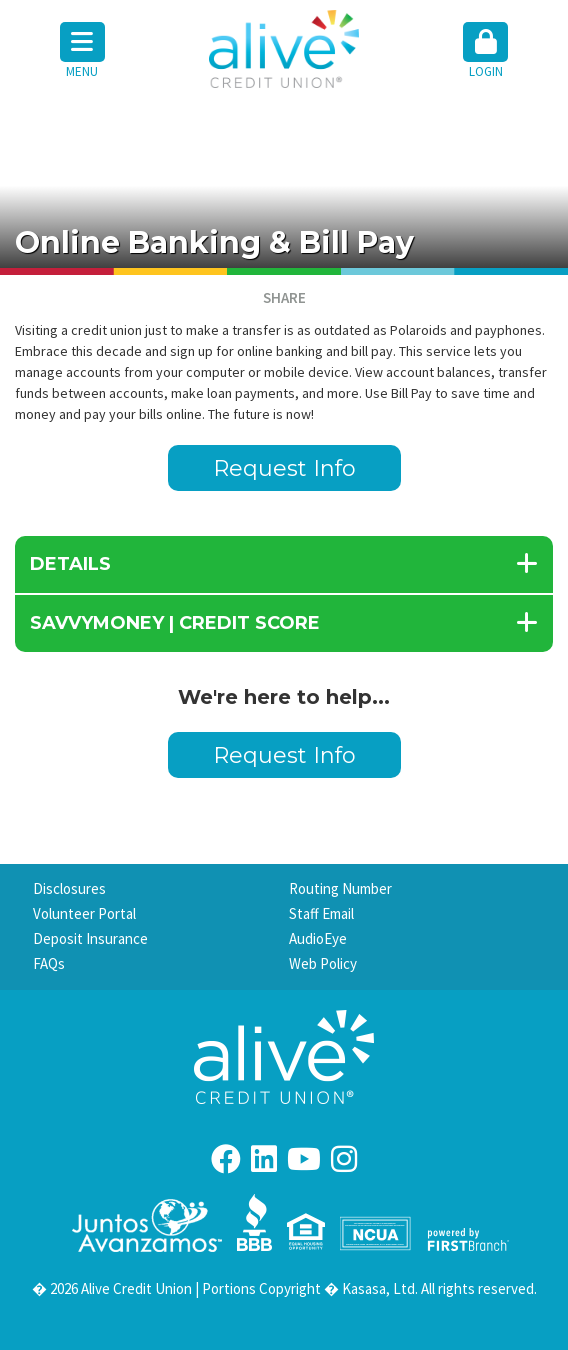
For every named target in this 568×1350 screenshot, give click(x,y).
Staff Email (321, 913)
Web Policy (323, 963)
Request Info (284, 468)
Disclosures (69, 888)
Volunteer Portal (84, 913)
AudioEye (318, 938)
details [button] (70, 564)
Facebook (226, 1159)
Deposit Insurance (90, 938)
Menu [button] (82, 51)
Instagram (344, 1159)
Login (485, 51)
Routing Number (340, 888)
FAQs (49, 963)
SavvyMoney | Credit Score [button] (175, 623)
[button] (486, 52)
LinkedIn (264, 1159)
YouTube (304, 1159)
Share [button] (284, 297)
